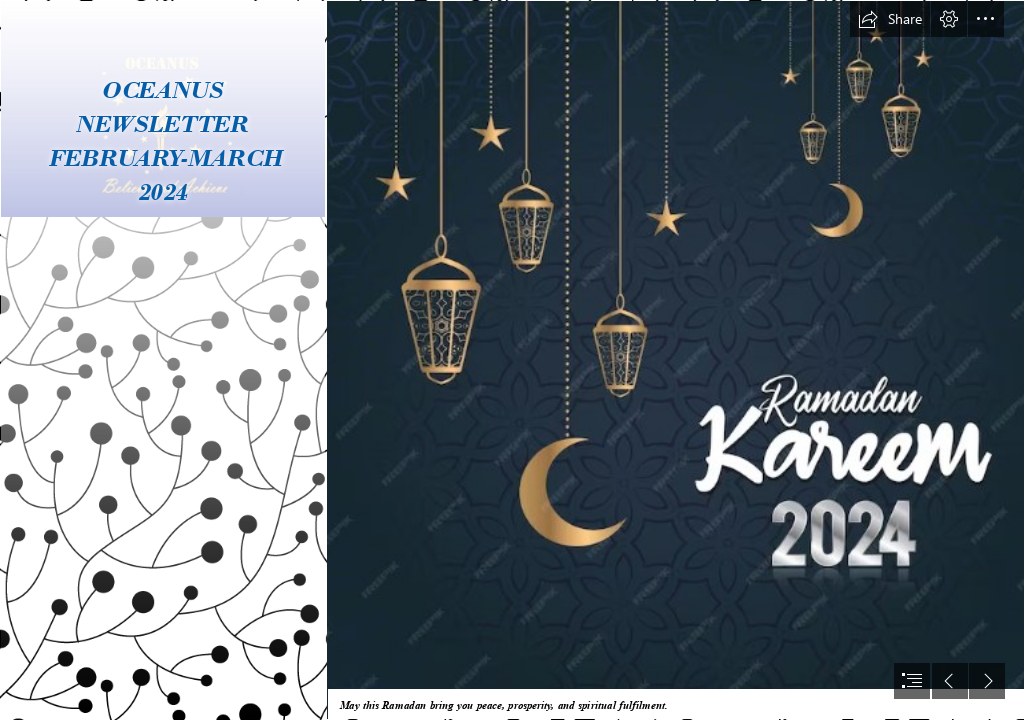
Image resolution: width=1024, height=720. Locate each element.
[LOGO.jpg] (162, 360)
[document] (512, 360)
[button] (890, 19)
